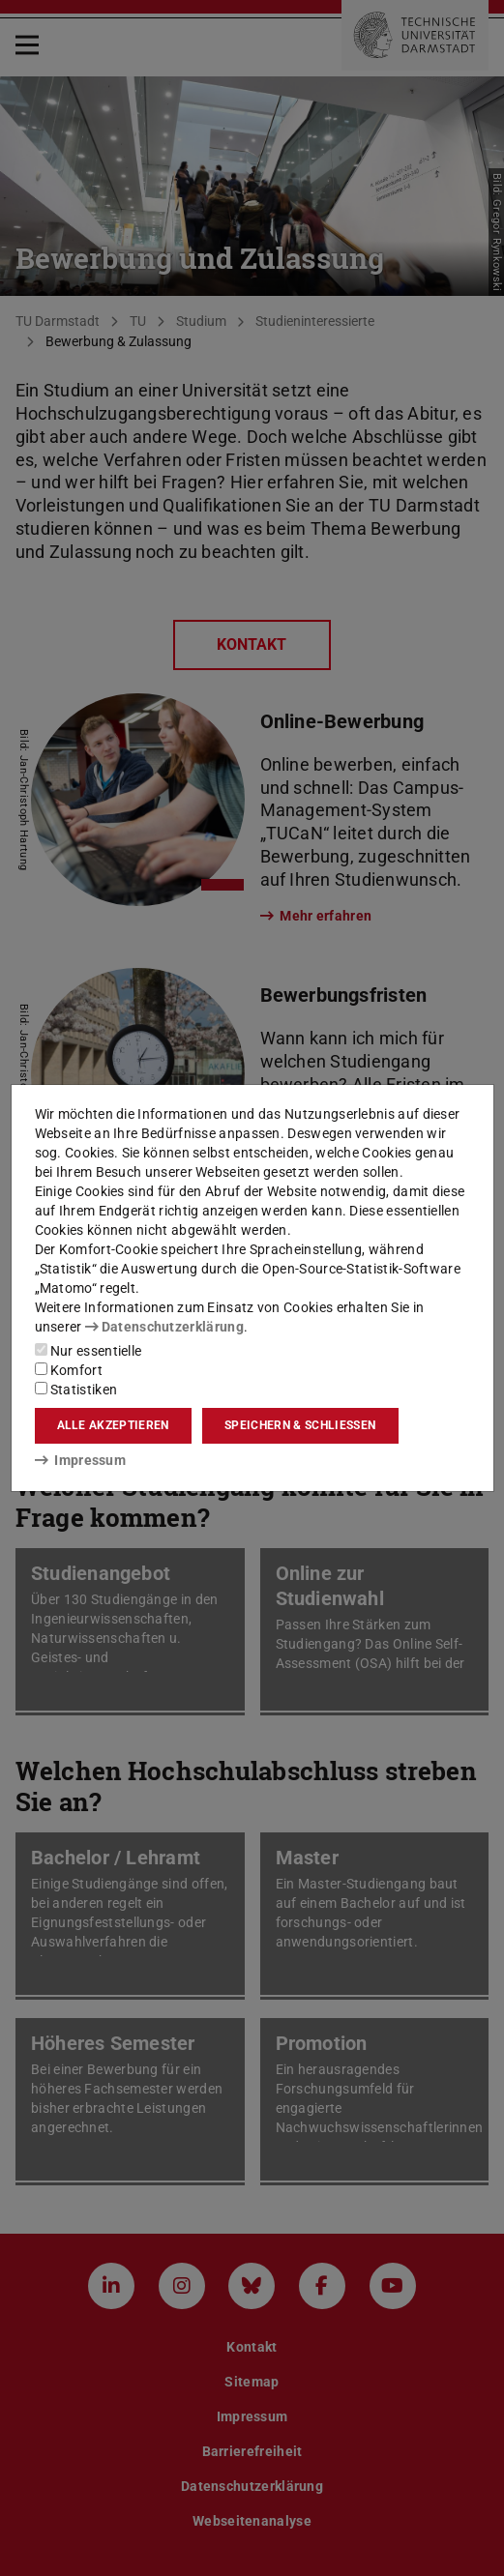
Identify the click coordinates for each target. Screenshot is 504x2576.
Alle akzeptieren (113, 1425)
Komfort (69, 1370)
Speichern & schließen (299, 1425)
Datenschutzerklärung (164, 1326)
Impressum (81, 1460)
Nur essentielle (88, 1351)
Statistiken (76, 1389)
